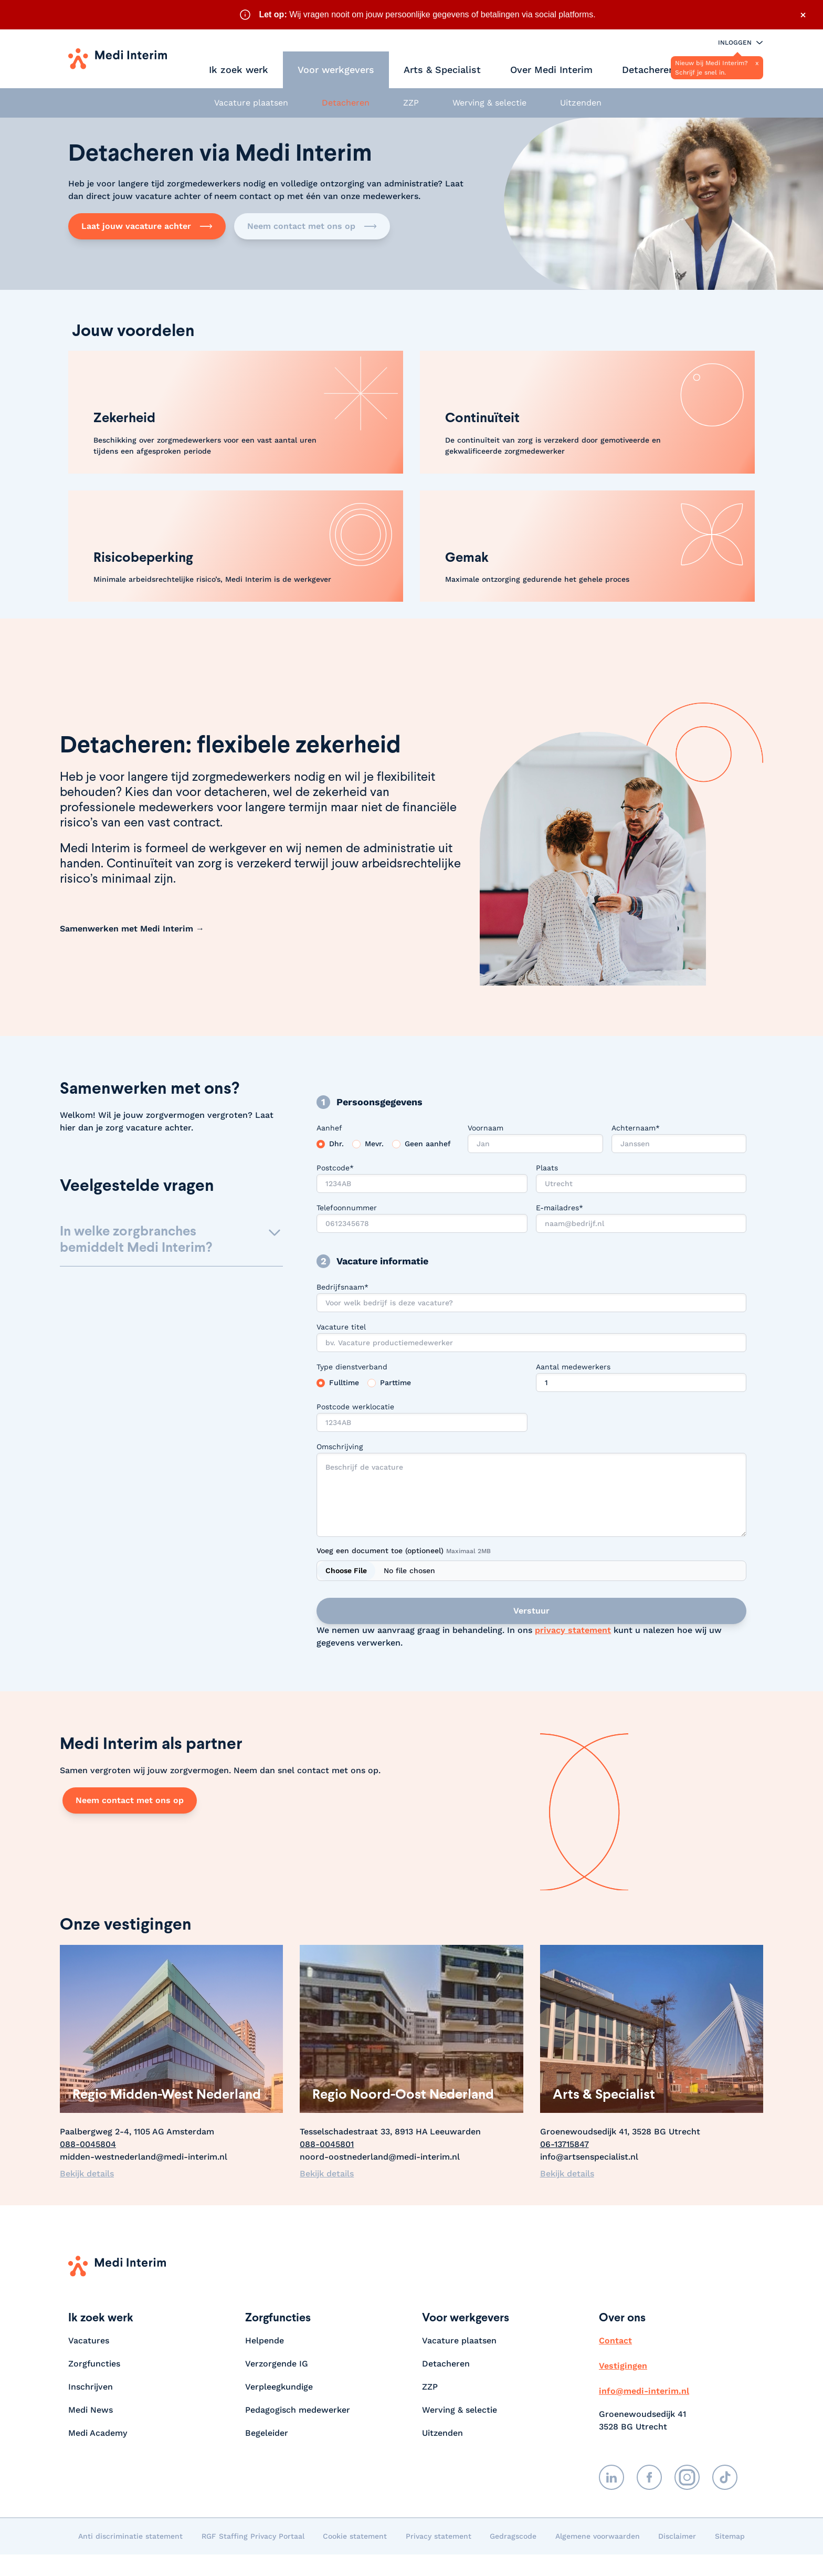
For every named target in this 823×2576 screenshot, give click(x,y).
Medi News (90, 2410)
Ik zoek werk (238, 69)
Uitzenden (581, 103)
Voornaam (485, 1128)
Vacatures (88, 2340)
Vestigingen (623, 2366)
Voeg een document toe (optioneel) (403, 1550)
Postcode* (335, 1168)
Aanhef (329, 1128)
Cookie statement (355, 2536)
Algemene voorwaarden (597, 2536)
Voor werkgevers (336, 69)
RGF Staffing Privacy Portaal (253, 2536)
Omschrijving (339, 1446)
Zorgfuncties (94, 2364)
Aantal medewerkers (573, 1367)
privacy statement (573, 1630)
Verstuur (531, 1611)
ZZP (411, 103)
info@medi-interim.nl (644, 2391)
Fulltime (344, 1382)
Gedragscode (513, 2536)
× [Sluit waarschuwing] (803, 14)
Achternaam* (635, 1128)
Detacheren (648, 69)
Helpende (264, 2340)
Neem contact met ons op (312, 226)
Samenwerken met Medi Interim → (132, 929)
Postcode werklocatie (355, 1406)
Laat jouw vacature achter (147, 226)
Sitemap (730, 2536)
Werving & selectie (489, 103)
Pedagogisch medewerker (297, 2410)
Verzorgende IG (276, 2364)
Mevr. (374, 1143)
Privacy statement (438, 2536)
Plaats (547, 1168)
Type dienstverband (351, 1367)
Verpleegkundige (279, 2387)
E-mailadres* (559, 1207)
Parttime (395, 1382)
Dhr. (336, 1143)
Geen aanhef (428, 1143)
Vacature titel (341, 1327)
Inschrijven (90, 2387)
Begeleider (266, 2433)
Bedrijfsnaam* (342, 1287)
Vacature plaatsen (251, 103)
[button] (171, 1244)
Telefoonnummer (346, 1207)
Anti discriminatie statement (130, 2536)
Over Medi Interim (551, 69)
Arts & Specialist (442, 69)
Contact (615, 2340)
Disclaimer (677, 2536)
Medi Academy (99, 2433)
